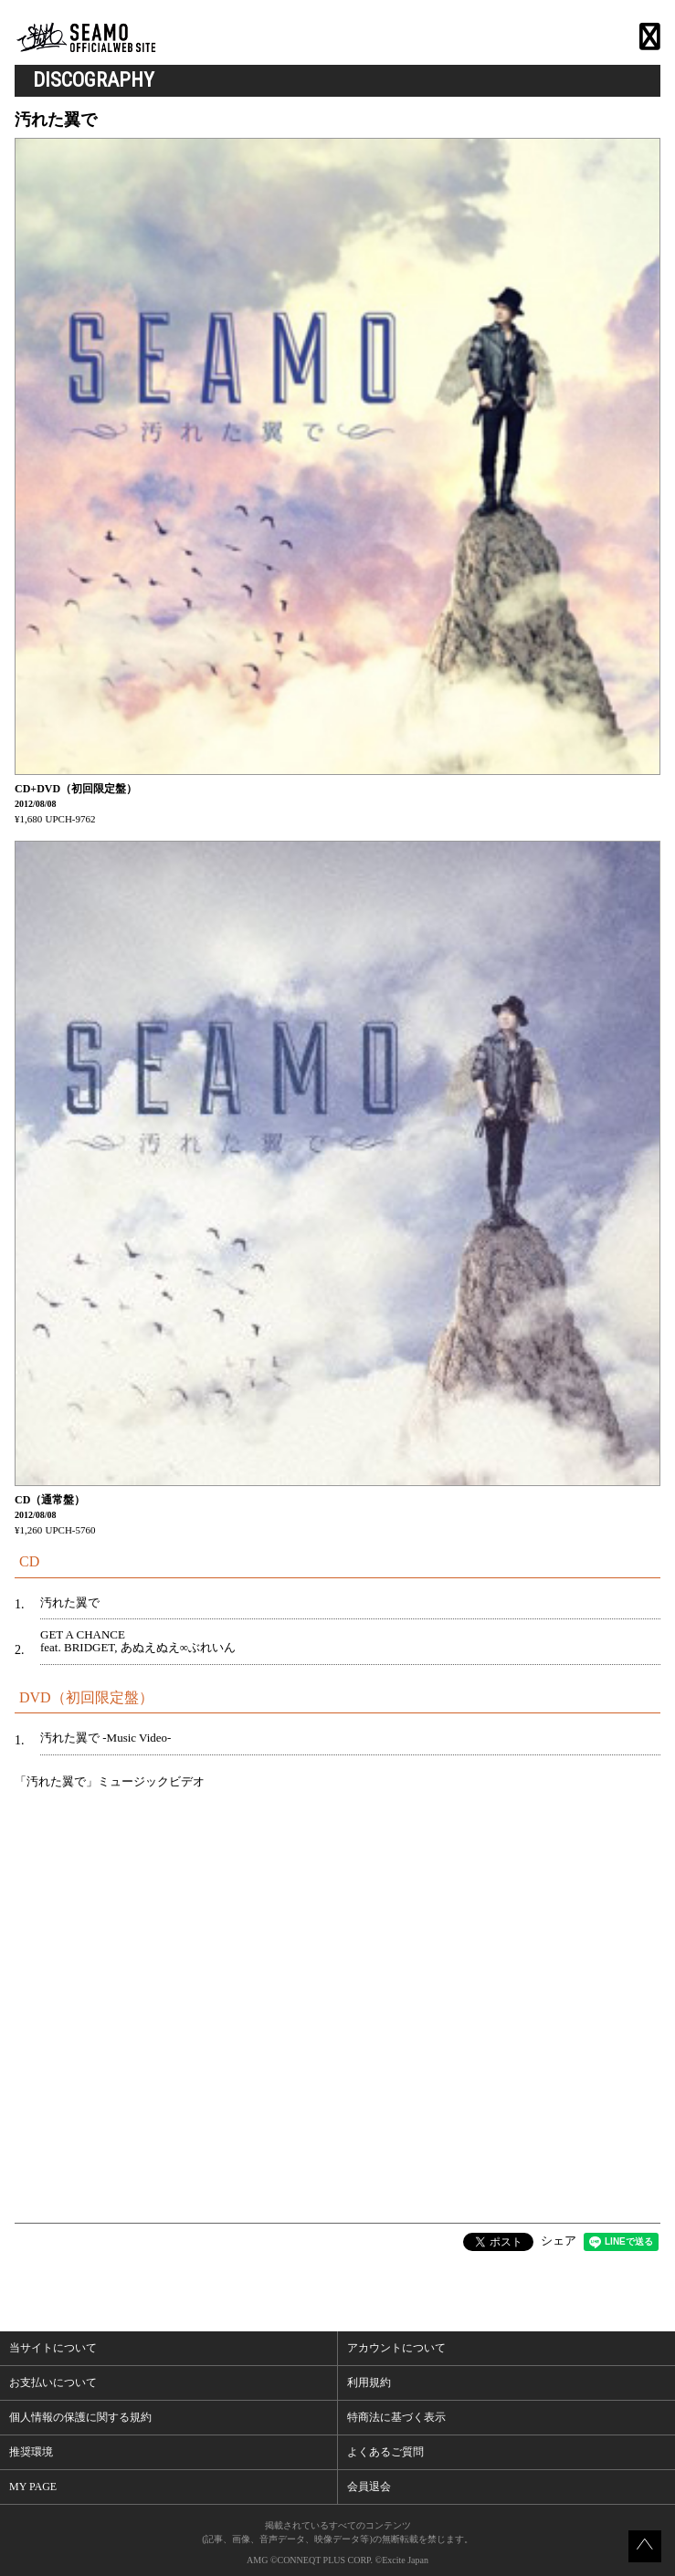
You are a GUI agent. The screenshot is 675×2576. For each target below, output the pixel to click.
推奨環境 (31, 2451)
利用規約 (369, 2382)
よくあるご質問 (385, 2451)
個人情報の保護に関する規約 (80, 2417)
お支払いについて (53, 2382)
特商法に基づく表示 (396, 2417)
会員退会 (369, 2486)
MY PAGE (33, 2486)
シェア (558, 2240)
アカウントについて (396, 2347)
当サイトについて (53, 2347)
